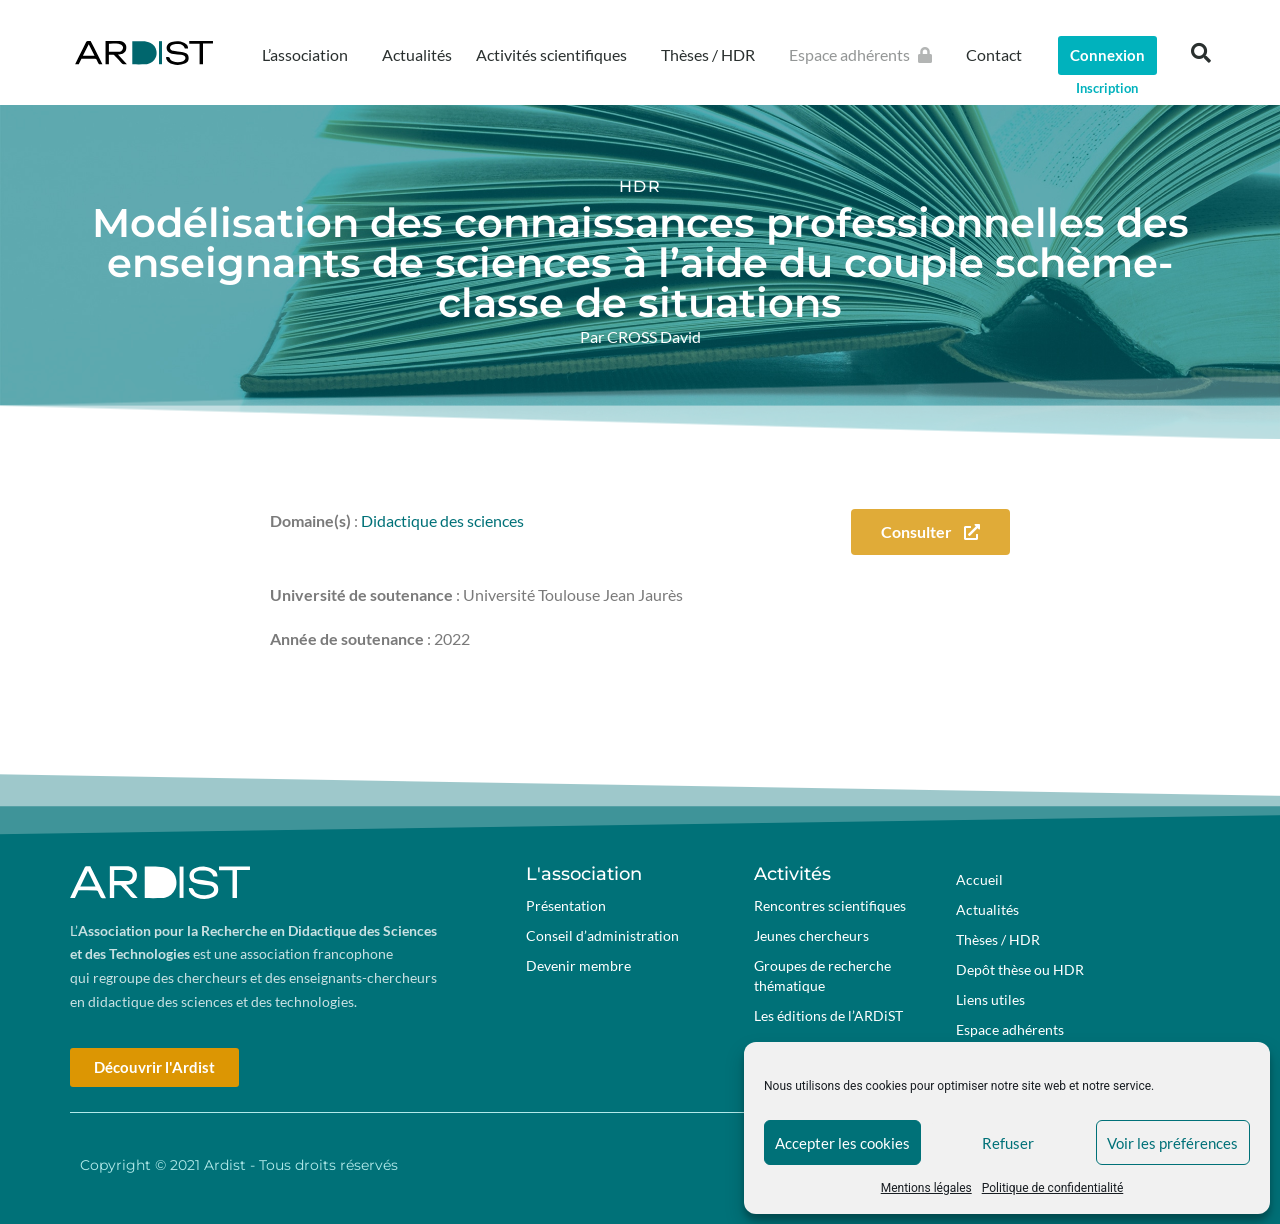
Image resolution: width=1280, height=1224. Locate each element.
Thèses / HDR (713, 55)
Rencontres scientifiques (830, 905)
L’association (310, 55)
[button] (1201, 53)
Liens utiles (990, 999)
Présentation (566, 905)
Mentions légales (926, 1188)
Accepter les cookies (842, 1143)
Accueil (979, 879)
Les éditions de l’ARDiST (828, 1015)
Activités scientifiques (556, 55)
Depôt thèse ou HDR (1020, 969)
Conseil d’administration (602, 935)
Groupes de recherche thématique (822, 975)
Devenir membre (578, 965)
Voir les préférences (1172, 1143)
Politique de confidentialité (1053, 1188)
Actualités (417, 54)
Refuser (1008, 1143)
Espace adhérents (865, 55)
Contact (994, 54)
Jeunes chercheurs (811, 935)
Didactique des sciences (442, 520)
